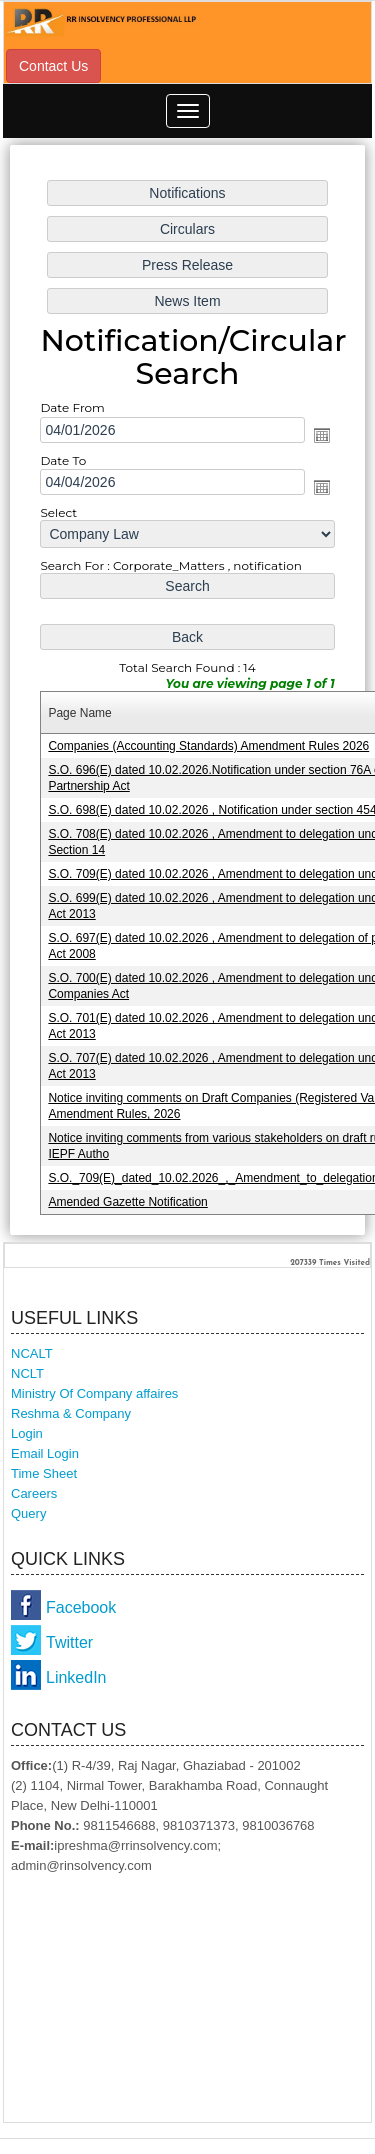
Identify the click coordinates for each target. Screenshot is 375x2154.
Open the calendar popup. (322, 434)
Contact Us (53, 66)
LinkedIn (76, 1677)
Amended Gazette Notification (127, 1202)
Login (27, 1433)
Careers (34, 1493)
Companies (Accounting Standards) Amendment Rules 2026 (208, 746)
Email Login (45, 1453)
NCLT (27, 1373)
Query (28, 1513)
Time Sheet (44, 1473)
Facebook (81, 1607)
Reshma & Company (71, 1413)
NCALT (32, 1353)
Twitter (69, 1642)
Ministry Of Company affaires (94, 1393)
